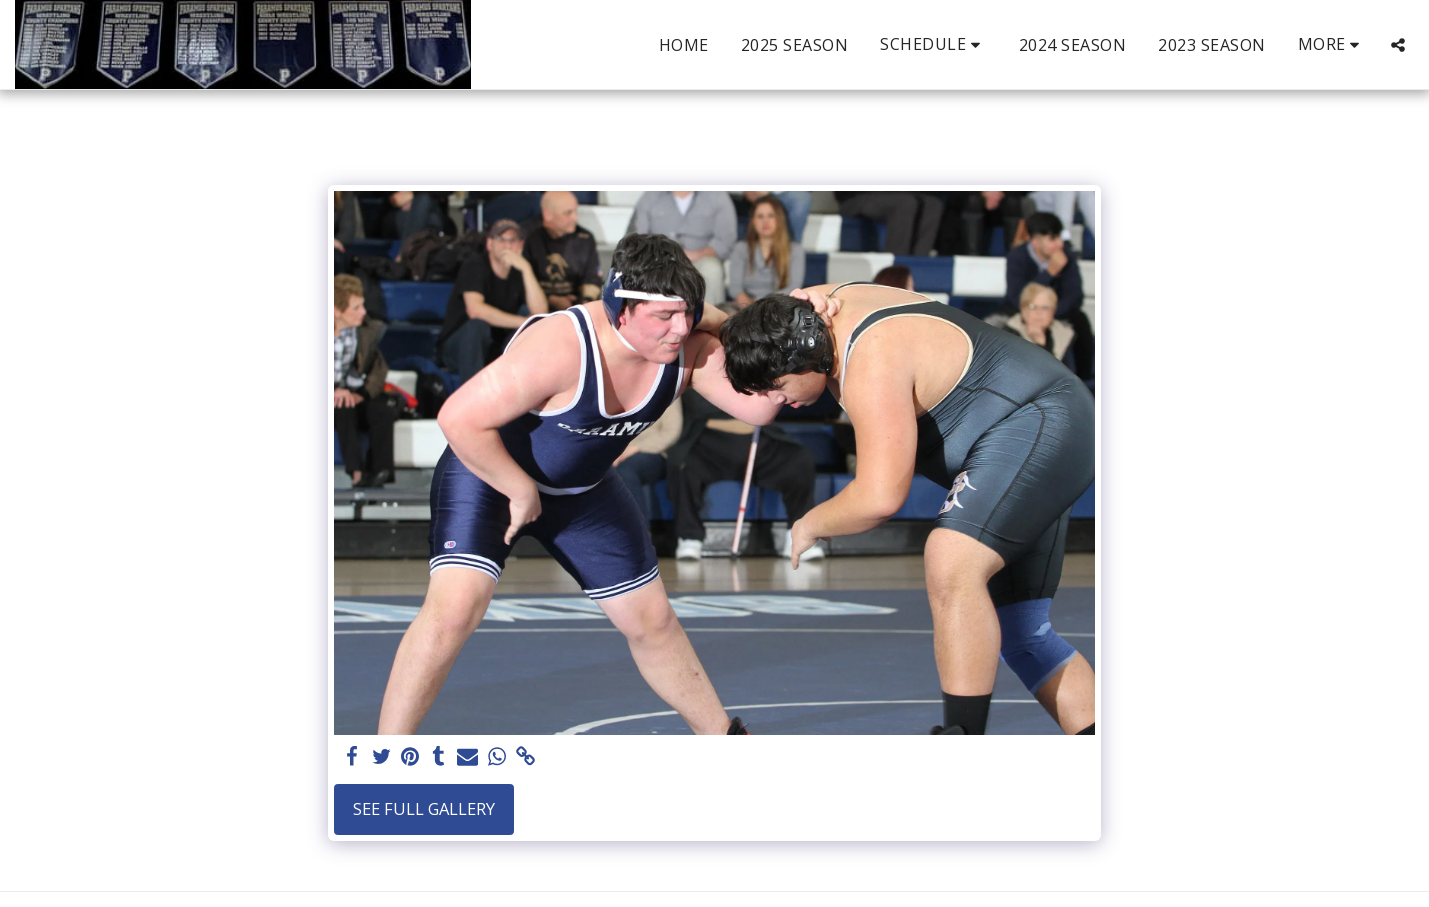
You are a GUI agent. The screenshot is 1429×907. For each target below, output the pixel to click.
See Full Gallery (424, 808)
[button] (933, 44)
